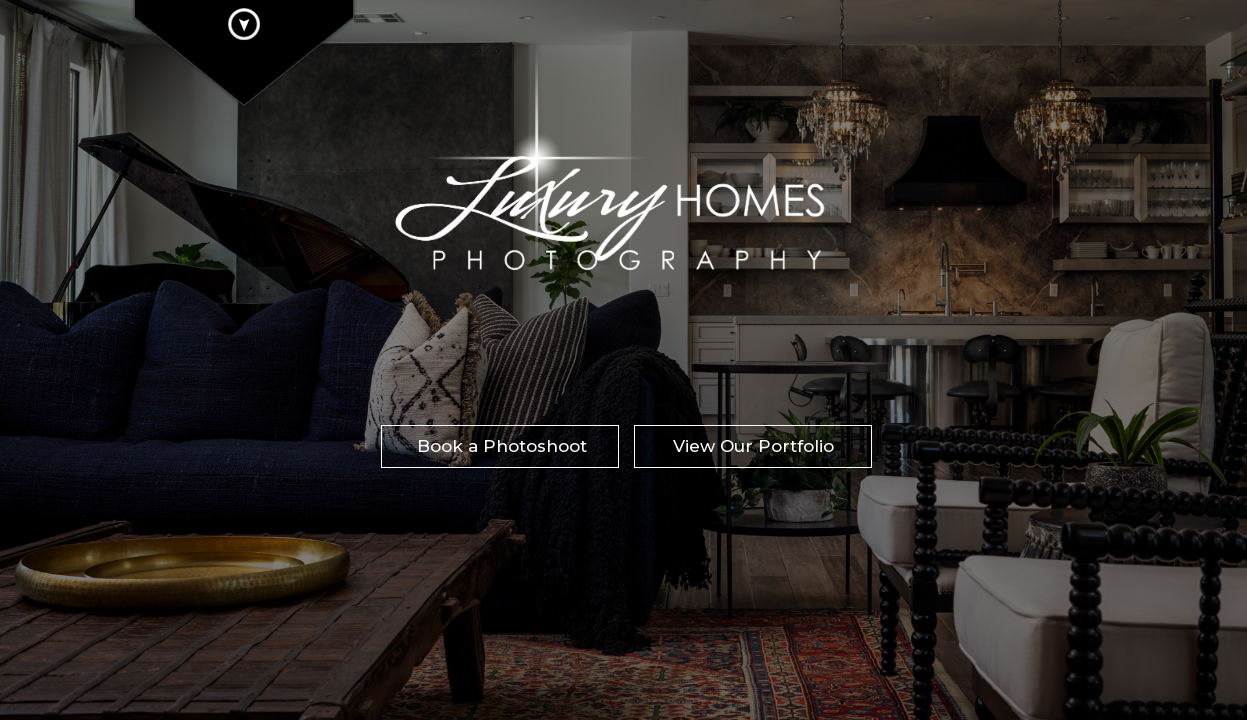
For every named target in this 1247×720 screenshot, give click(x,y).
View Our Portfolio (753, 446)
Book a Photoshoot (502, 446)
